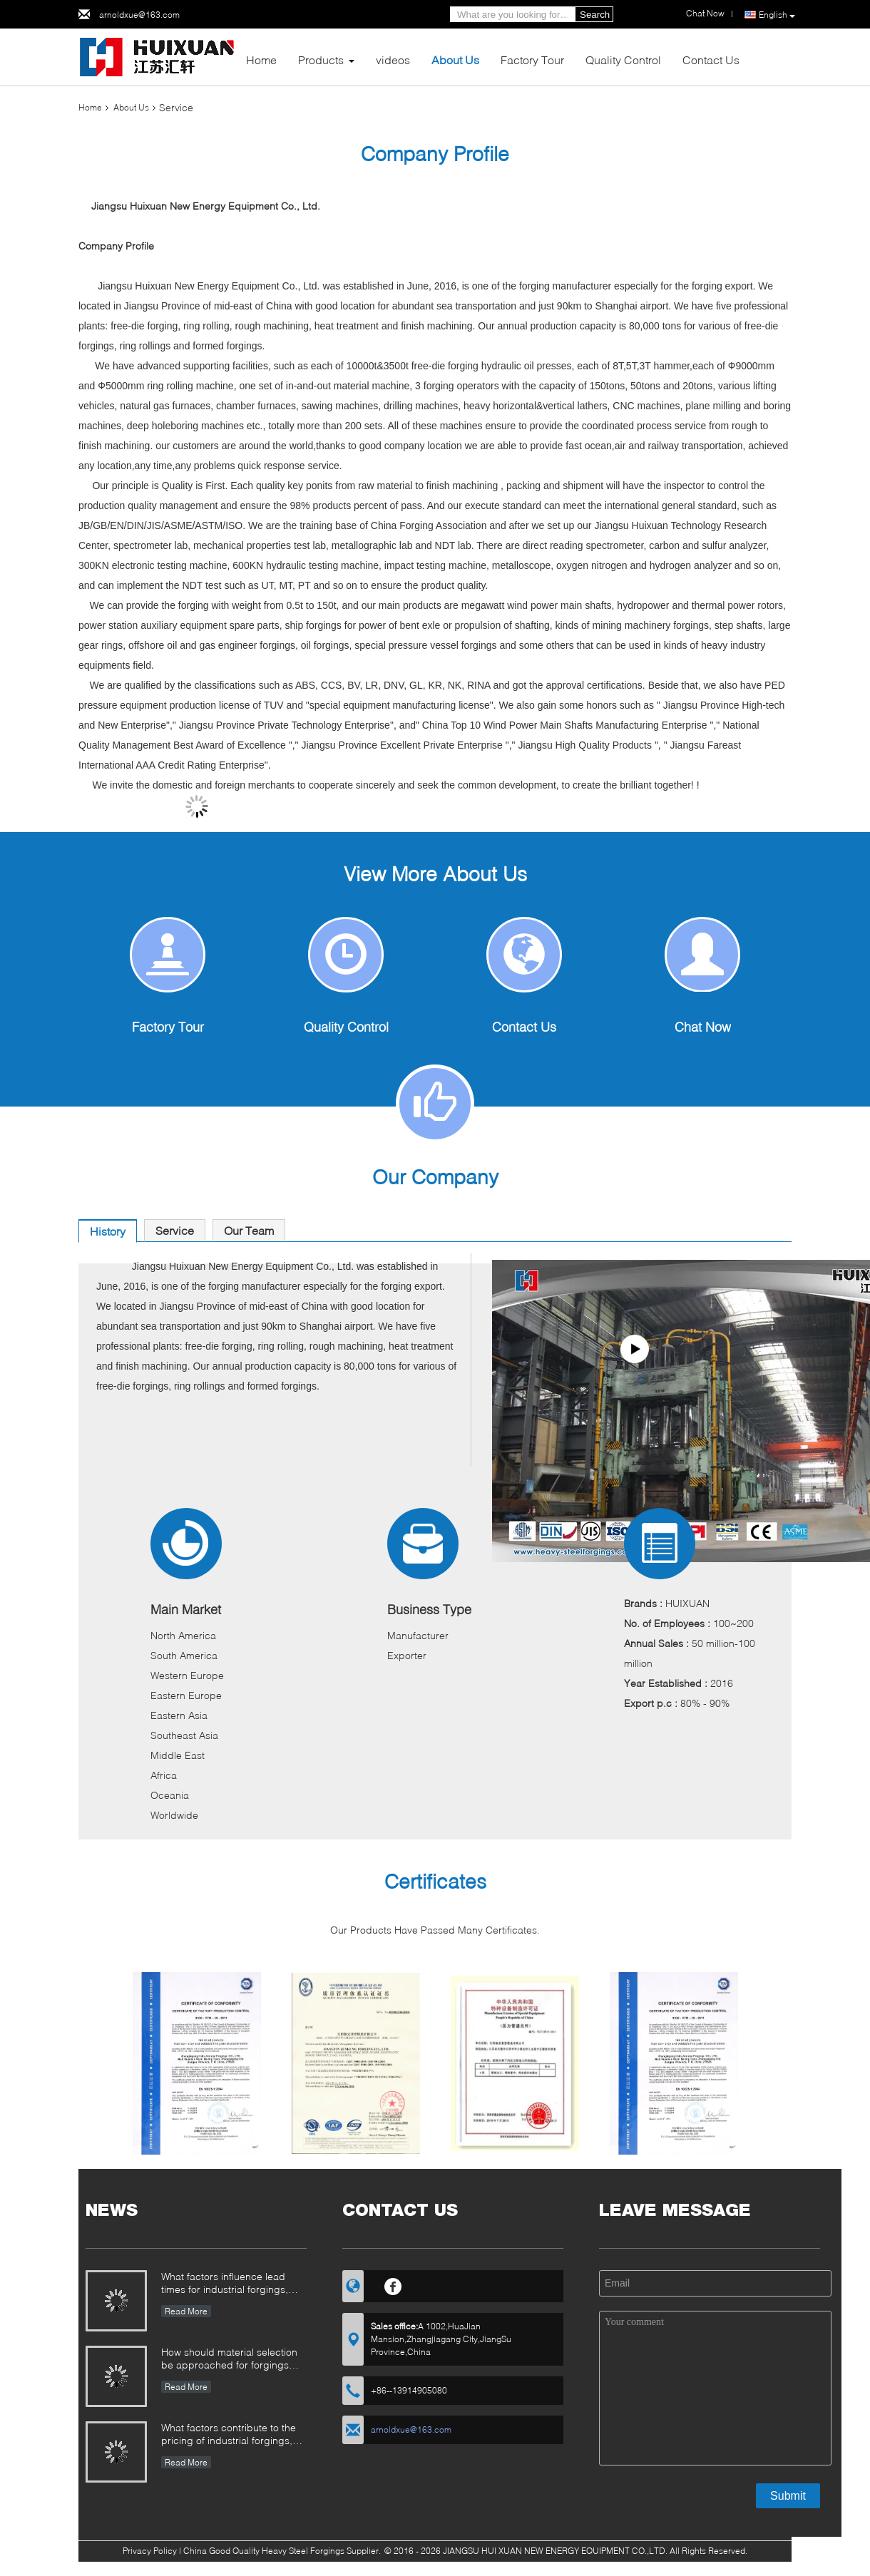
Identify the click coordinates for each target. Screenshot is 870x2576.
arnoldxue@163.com (139, 14)
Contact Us (711, 59)
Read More (186, 2311)
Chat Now (703, 1026)
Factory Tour (532, 59)
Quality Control (623, 59)
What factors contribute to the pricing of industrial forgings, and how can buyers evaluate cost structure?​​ (228, 2435)
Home (261, 59)
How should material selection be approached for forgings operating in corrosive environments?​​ (229, 2360)
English (777, 15)
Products (321, 59)
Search (595, 14)
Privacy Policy (150, 2550)
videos (393, 59)
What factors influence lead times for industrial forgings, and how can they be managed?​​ (224, 2284)
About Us (455, 59)
